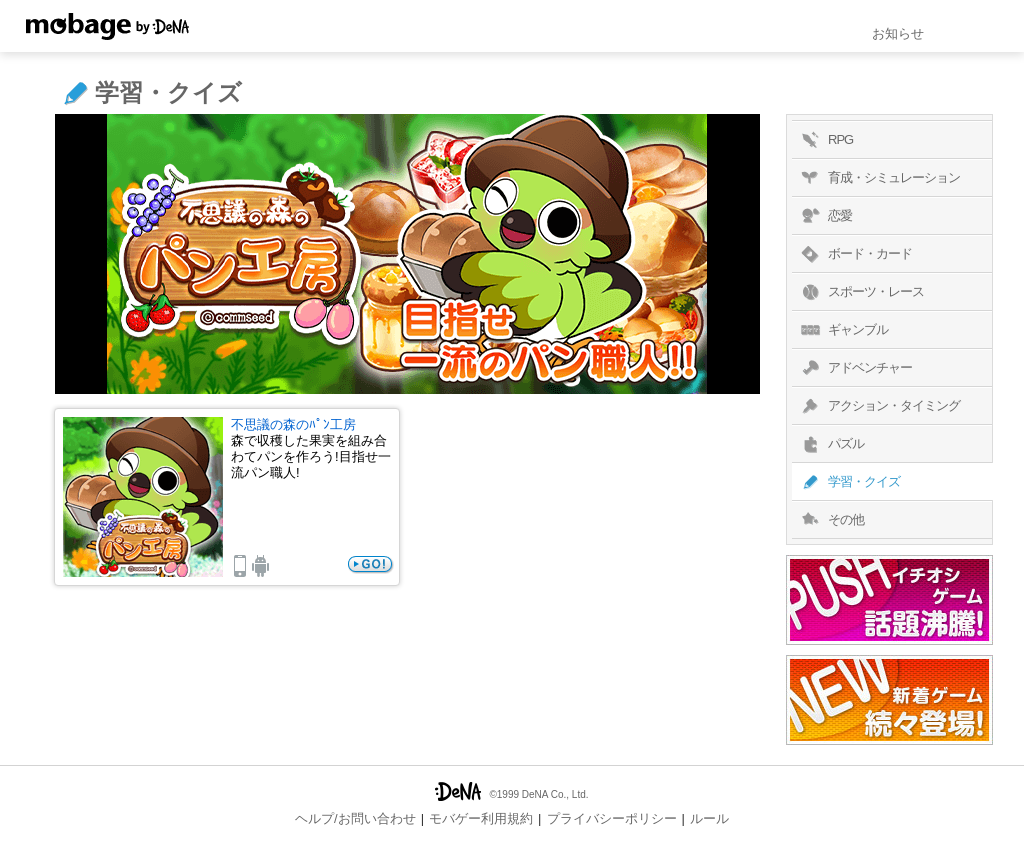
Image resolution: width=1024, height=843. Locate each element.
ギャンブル (842, 330)
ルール (709, 818)
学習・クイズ (848, 482)
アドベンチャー (854, 368)
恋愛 (824, 216)
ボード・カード (854, 254)
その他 (830, 520)
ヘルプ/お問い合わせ (355, 818)
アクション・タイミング (878, 406)
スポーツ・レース (860, 292)
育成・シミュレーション (878, 178)
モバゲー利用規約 (481, 818)
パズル (830, 444)
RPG (825, 140)
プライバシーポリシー (612, 818)
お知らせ (898, 33)
